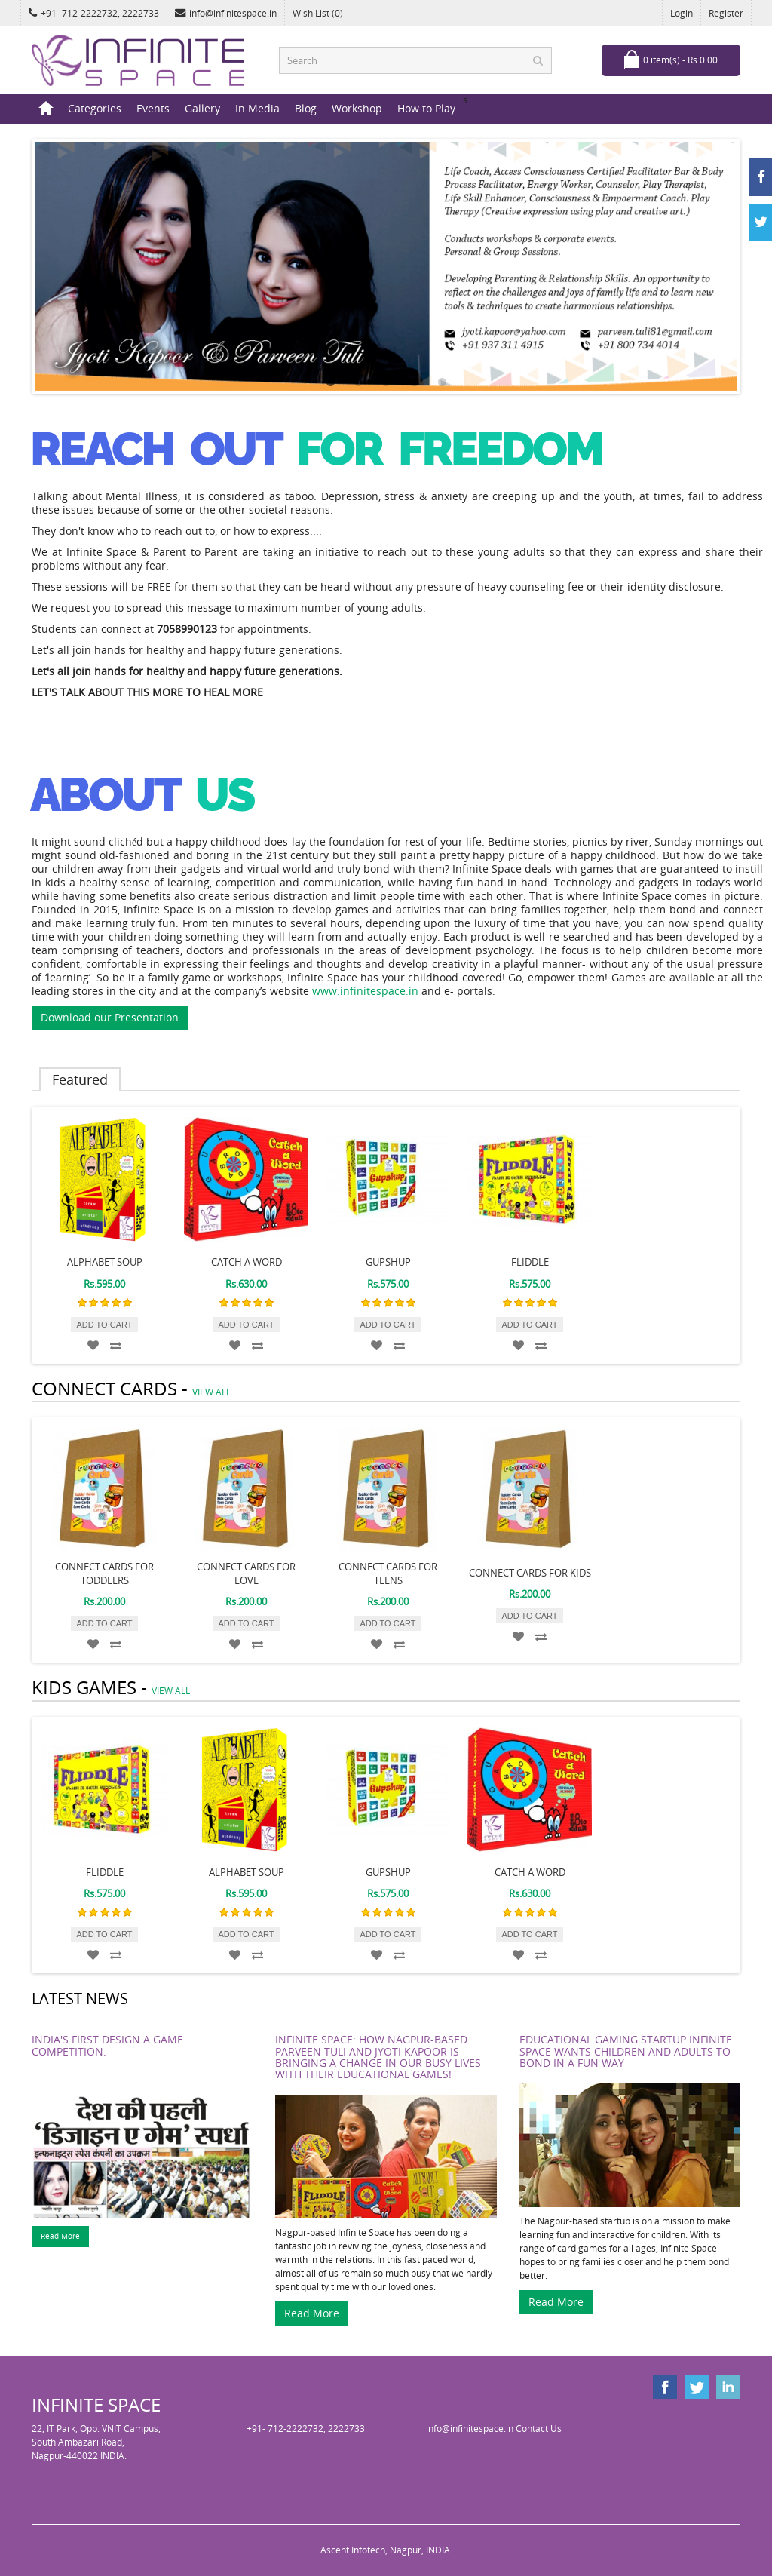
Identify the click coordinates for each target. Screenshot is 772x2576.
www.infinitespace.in (365, 991)
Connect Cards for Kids (530, 1573)
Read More (60, 2236)
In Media (257, 108)
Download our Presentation (110, 1017)
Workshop (357, 108)
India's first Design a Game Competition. (107, 2045)
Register (726, 13)
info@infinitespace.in (226, 13)
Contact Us (539, 2428)
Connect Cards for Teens (388, 1573)
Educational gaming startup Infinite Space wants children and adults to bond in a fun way (625, 2051)
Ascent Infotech (352, 2550)
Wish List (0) (318, 13)
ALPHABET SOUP (104, 1262)
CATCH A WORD (246, 1262)
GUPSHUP (388, 1262)
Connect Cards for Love (246, 1573)
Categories (94, 108)
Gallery (202, 108)
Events (153, 108)
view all (211, 1392)
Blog (306, 108)
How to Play (426, 108)
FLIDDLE (530, 1262)
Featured (80, 1079)
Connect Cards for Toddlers (104, 1573)
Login (681, 13)
